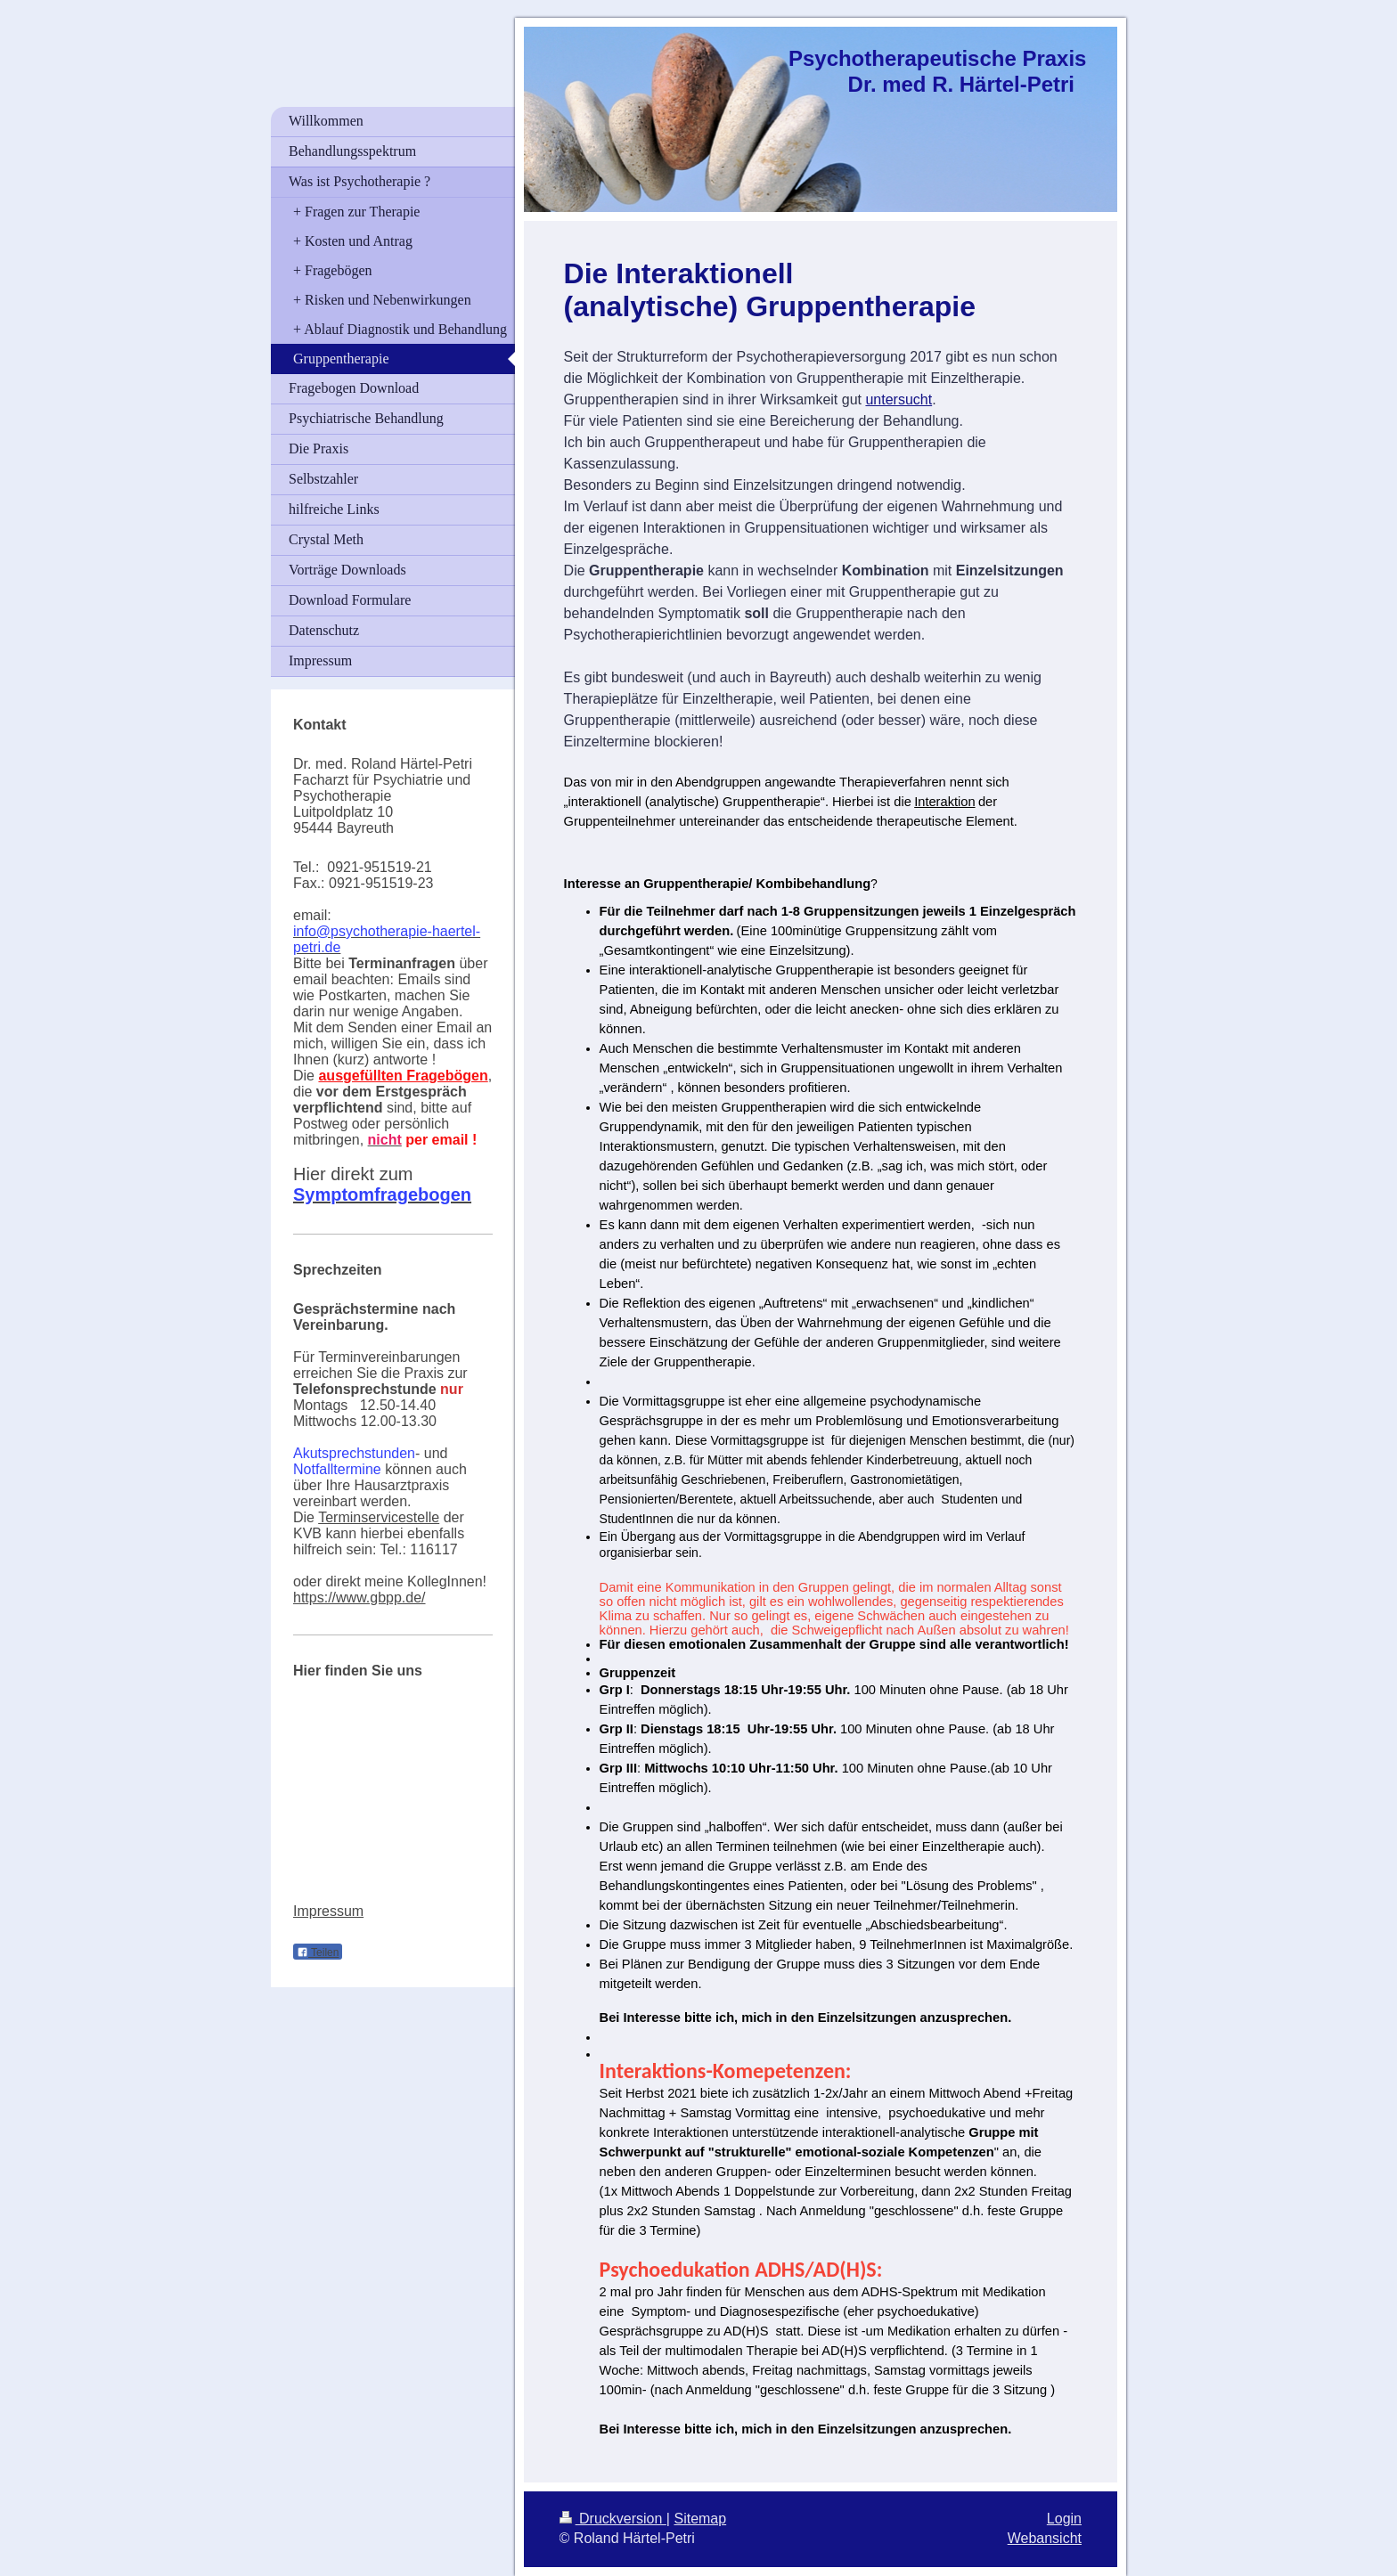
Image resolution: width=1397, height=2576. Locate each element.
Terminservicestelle (378, 1517)
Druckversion (613, 2518)
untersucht (898, 399)
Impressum (328, 1911)
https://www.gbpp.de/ (359, 1597)
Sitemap (700, 2518)
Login (1064, 2518)
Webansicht (1045, 2538)
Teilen (318, 1952)
